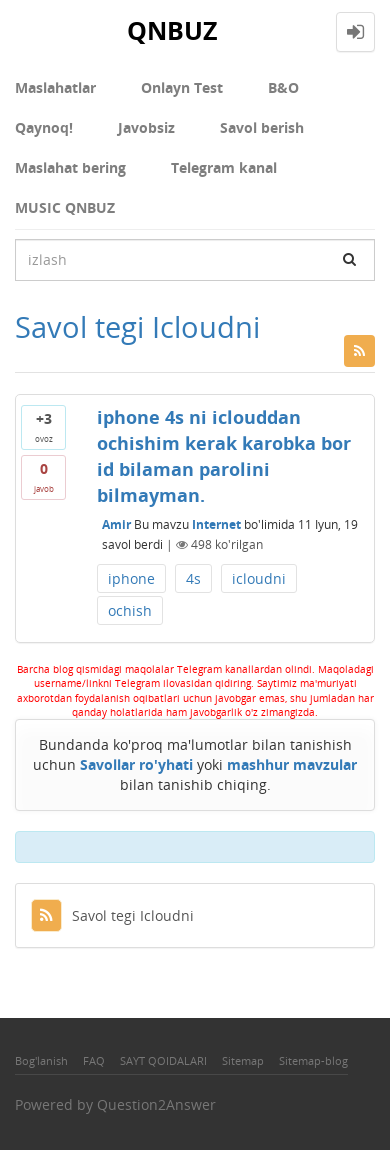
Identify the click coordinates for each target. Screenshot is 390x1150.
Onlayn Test (182, 87)
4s (193, 578)
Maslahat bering (70, 167)
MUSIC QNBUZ (65, 207)
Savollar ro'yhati (136, 764)
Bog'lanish (41, 1060)
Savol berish (262, 127)
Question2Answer (156, 1104)
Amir (116, 524)
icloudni (259, 578)
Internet (216, 524)
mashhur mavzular (292, 764)
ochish (130, 610)
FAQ (94, 1060)
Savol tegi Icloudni (112, 915)
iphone (131, 578)
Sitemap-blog (313, 1060)
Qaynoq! (44, 127)
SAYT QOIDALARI (163, 1060)
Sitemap (243, 1060)
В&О (283, 87)
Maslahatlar (55, 87)
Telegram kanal (224, 167)
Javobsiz (146, 127)
